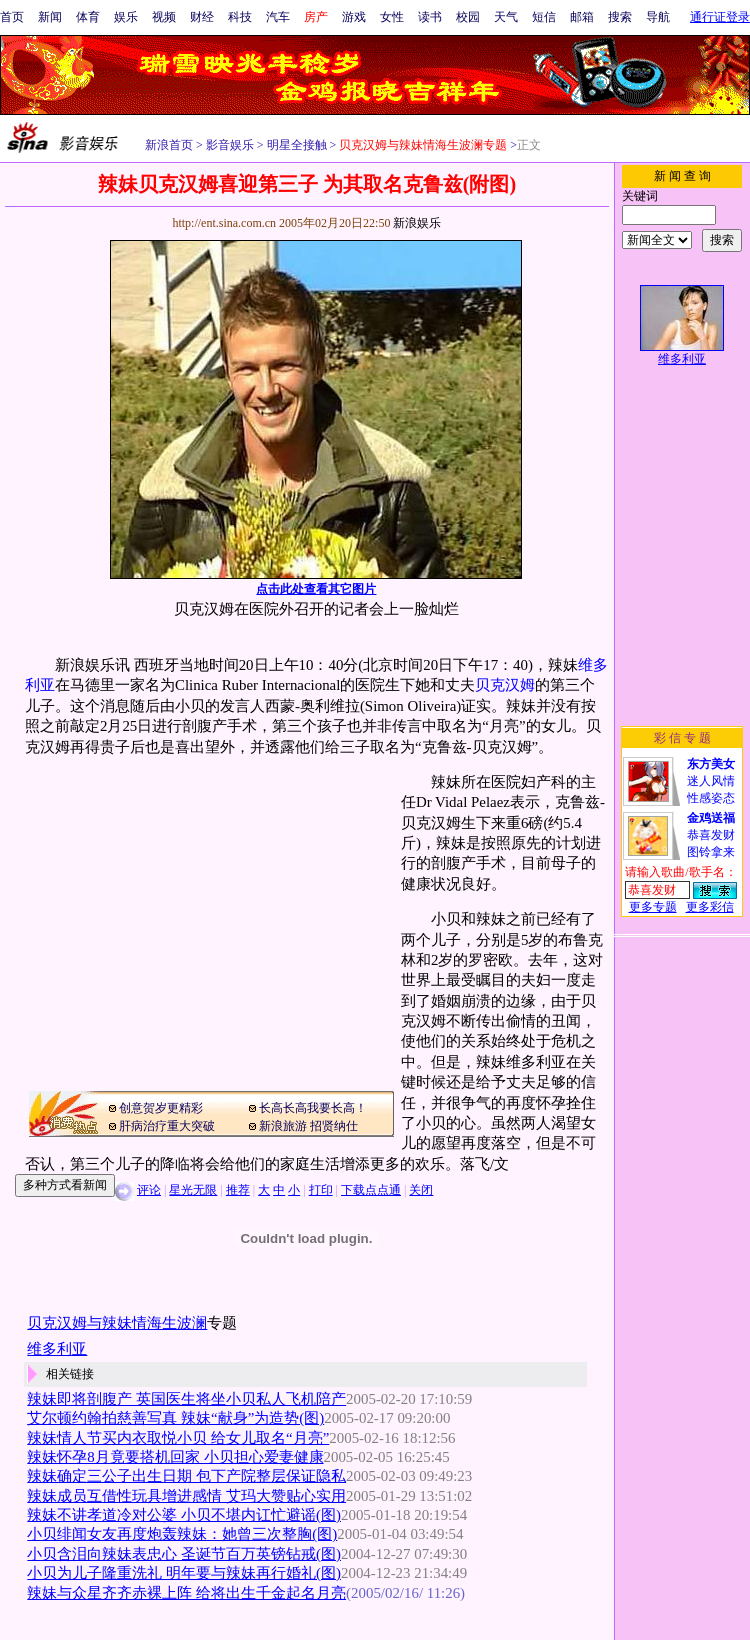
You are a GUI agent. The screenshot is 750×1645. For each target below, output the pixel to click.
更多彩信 (710, 907)
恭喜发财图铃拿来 (711, 835)
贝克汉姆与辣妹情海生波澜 (117, 1323)
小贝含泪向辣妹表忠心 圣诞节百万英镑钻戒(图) (184, 1554)
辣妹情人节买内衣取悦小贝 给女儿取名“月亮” (178, 1438)
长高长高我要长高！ (313, 1108)
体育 (88, 17)
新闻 (50, 17)
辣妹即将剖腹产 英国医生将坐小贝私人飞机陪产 (186, 1399)
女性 (392, 17)
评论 (149, 1190)
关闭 (421, 1190)
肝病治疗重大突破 (167, 1126)
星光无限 (193, 1190)
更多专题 (653, 907)
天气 (506, 17)
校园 (468, 17)
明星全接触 (295, 145)
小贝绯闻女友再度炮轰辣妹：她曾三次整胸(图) (182, 1534)
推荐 (238, 1190)
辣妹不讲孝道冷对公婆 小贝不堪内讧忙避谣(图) (184, 1515)
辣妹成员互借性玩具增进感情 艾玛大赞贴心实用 (186, 1496)
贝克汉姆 (505, 685)
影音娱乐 (230, 145)
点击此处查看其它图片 (316, 589)
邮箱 (582, 17)
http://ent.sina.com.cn (225, 223)
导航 (658, 17)
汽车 (278, 17)
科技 (240, 17)
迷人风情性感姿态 (711, 781)
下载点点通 (371, 1190)
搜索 (620, 17)
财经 (202, 17)
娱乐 (126, 17)
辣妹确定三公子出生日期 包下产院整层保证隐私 (186, 1476)
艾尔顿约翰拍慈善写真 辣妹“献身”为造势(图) (175, 1418)
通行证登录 (720, 17)
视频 (164, 17)
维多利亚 (682, 359)
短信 (544, 17)
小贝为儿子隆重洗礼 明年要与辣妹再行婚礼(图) (184, 1573)
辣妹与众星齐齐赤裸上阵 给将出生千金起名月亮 (186, 1593)
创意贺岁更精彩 (161, 1108)
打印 (321, 1190)
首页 (12, 17)
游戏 (354, 17)
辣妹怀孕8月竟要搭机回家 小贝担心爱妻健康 (175, 1457)
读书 (430, 17)
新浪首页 (169, 145)
